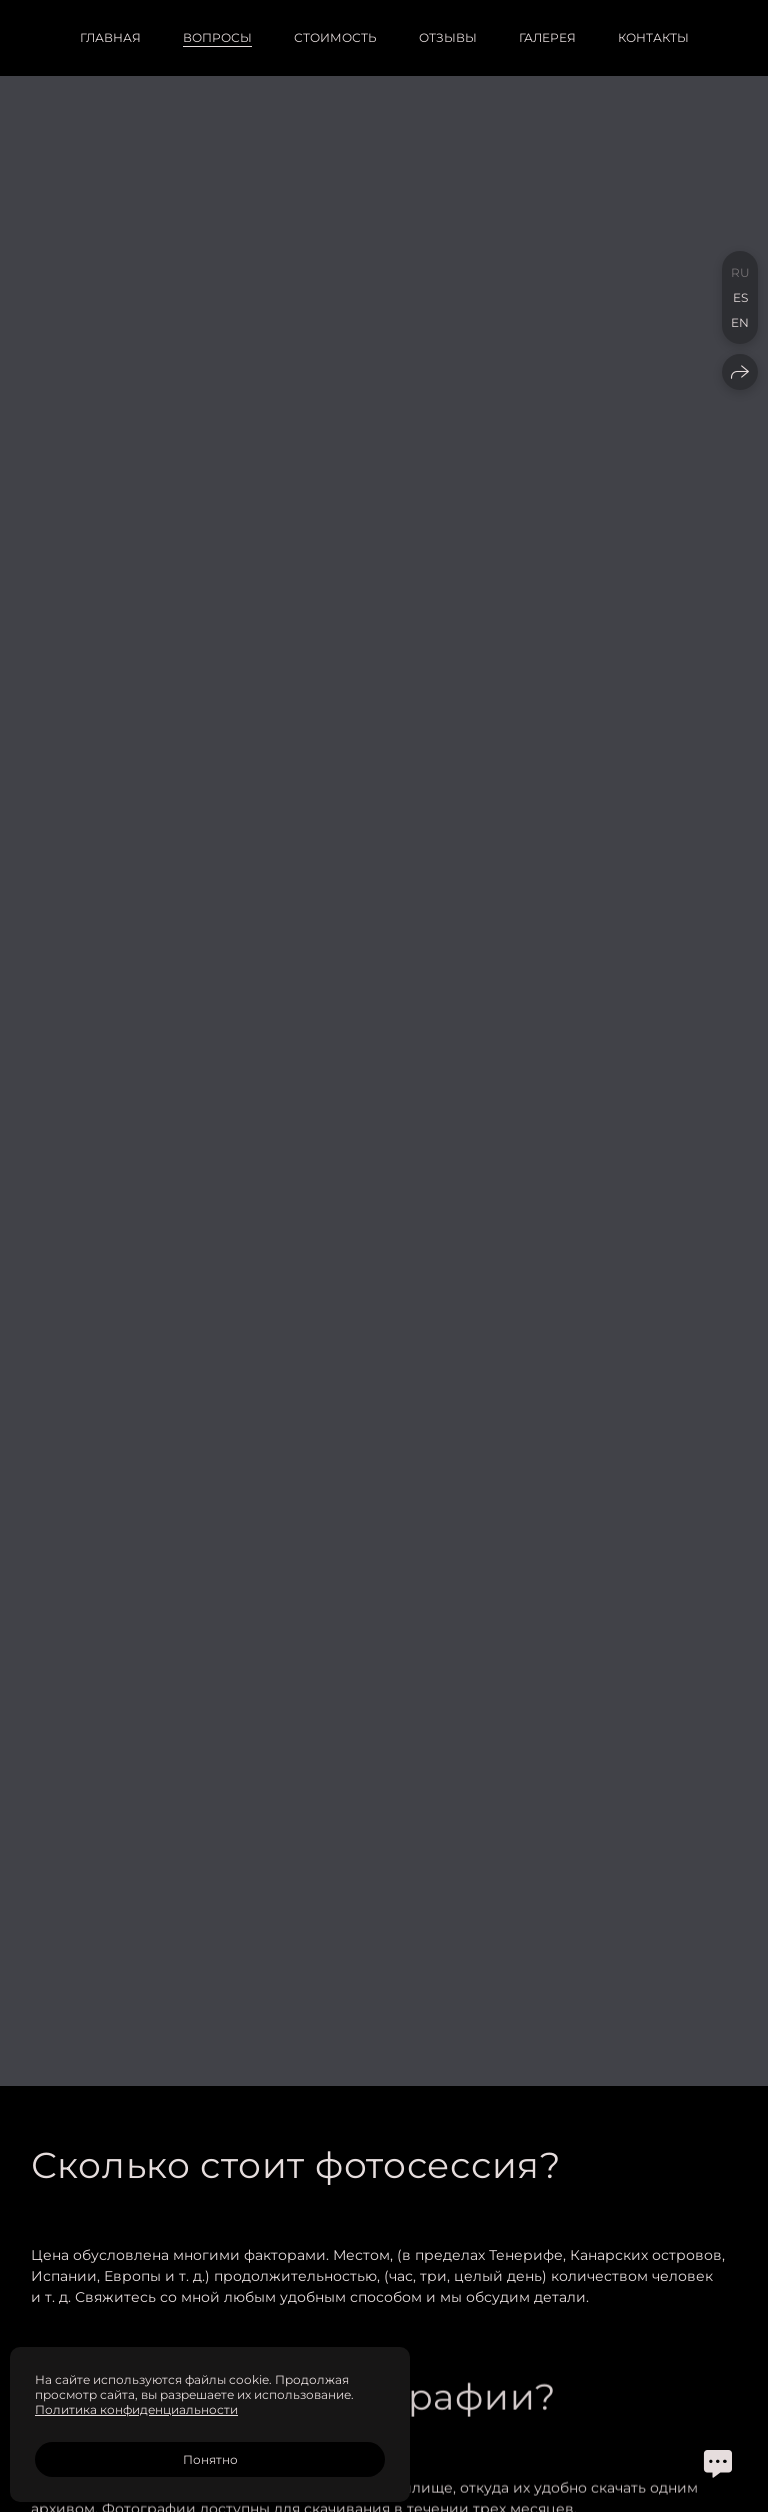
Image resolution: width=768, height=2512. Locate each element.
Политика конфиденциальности (136, 2409)
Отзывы (448, 37)
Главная (110, 37)
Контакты (653, 37)
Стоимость (335, 37)
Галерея (547, 37)
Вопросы (217, 37)
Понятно (210, 2459)
